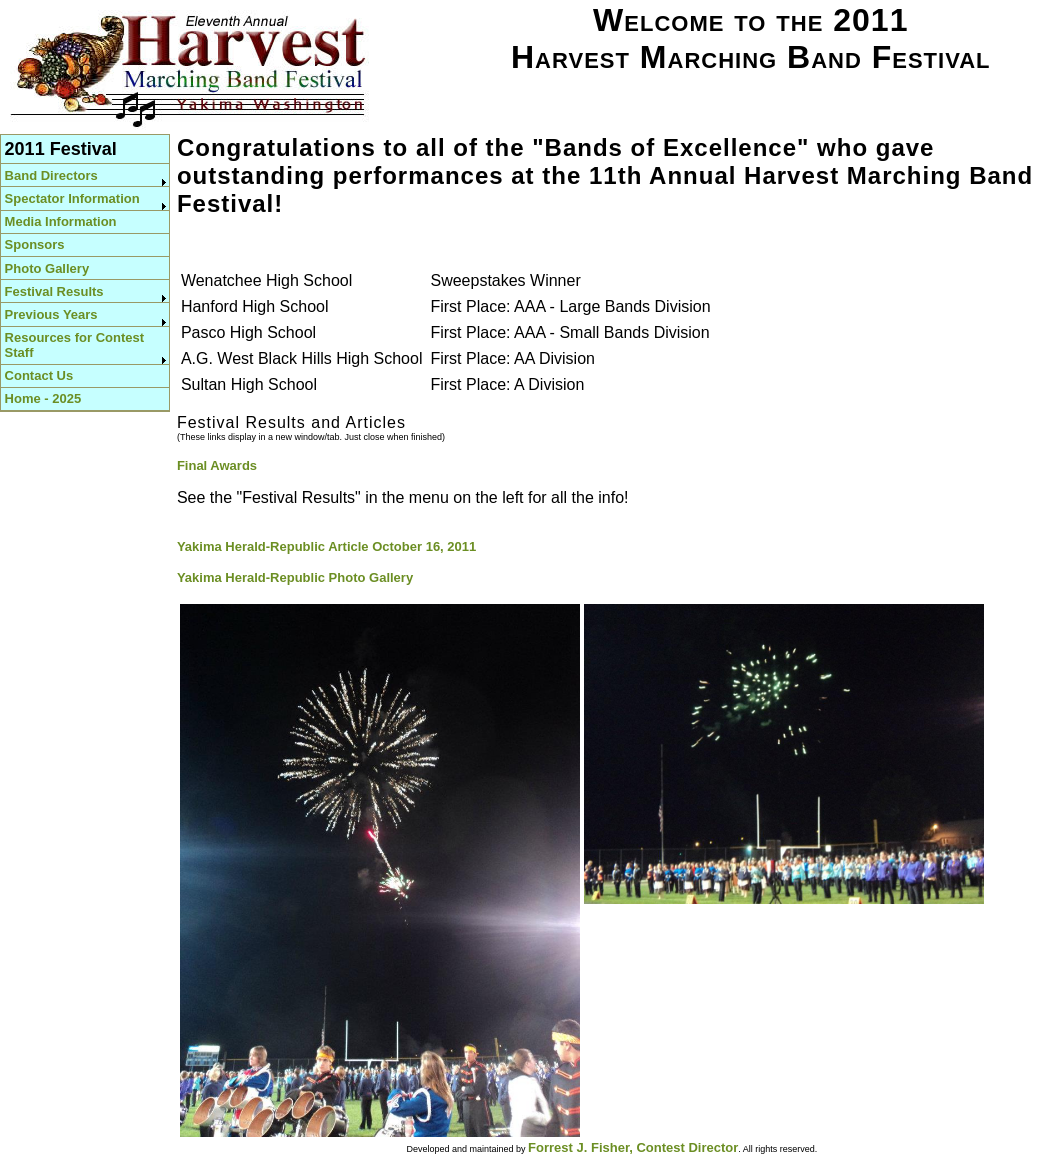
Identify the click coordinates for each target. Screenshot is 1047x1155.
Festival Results (54, 291)
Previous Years (51, 314)
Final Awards (217, 465)
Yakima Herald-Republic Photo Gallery (295, 577)
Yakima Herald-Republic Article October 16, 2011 (326, 546)
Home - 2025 (43, 398)
